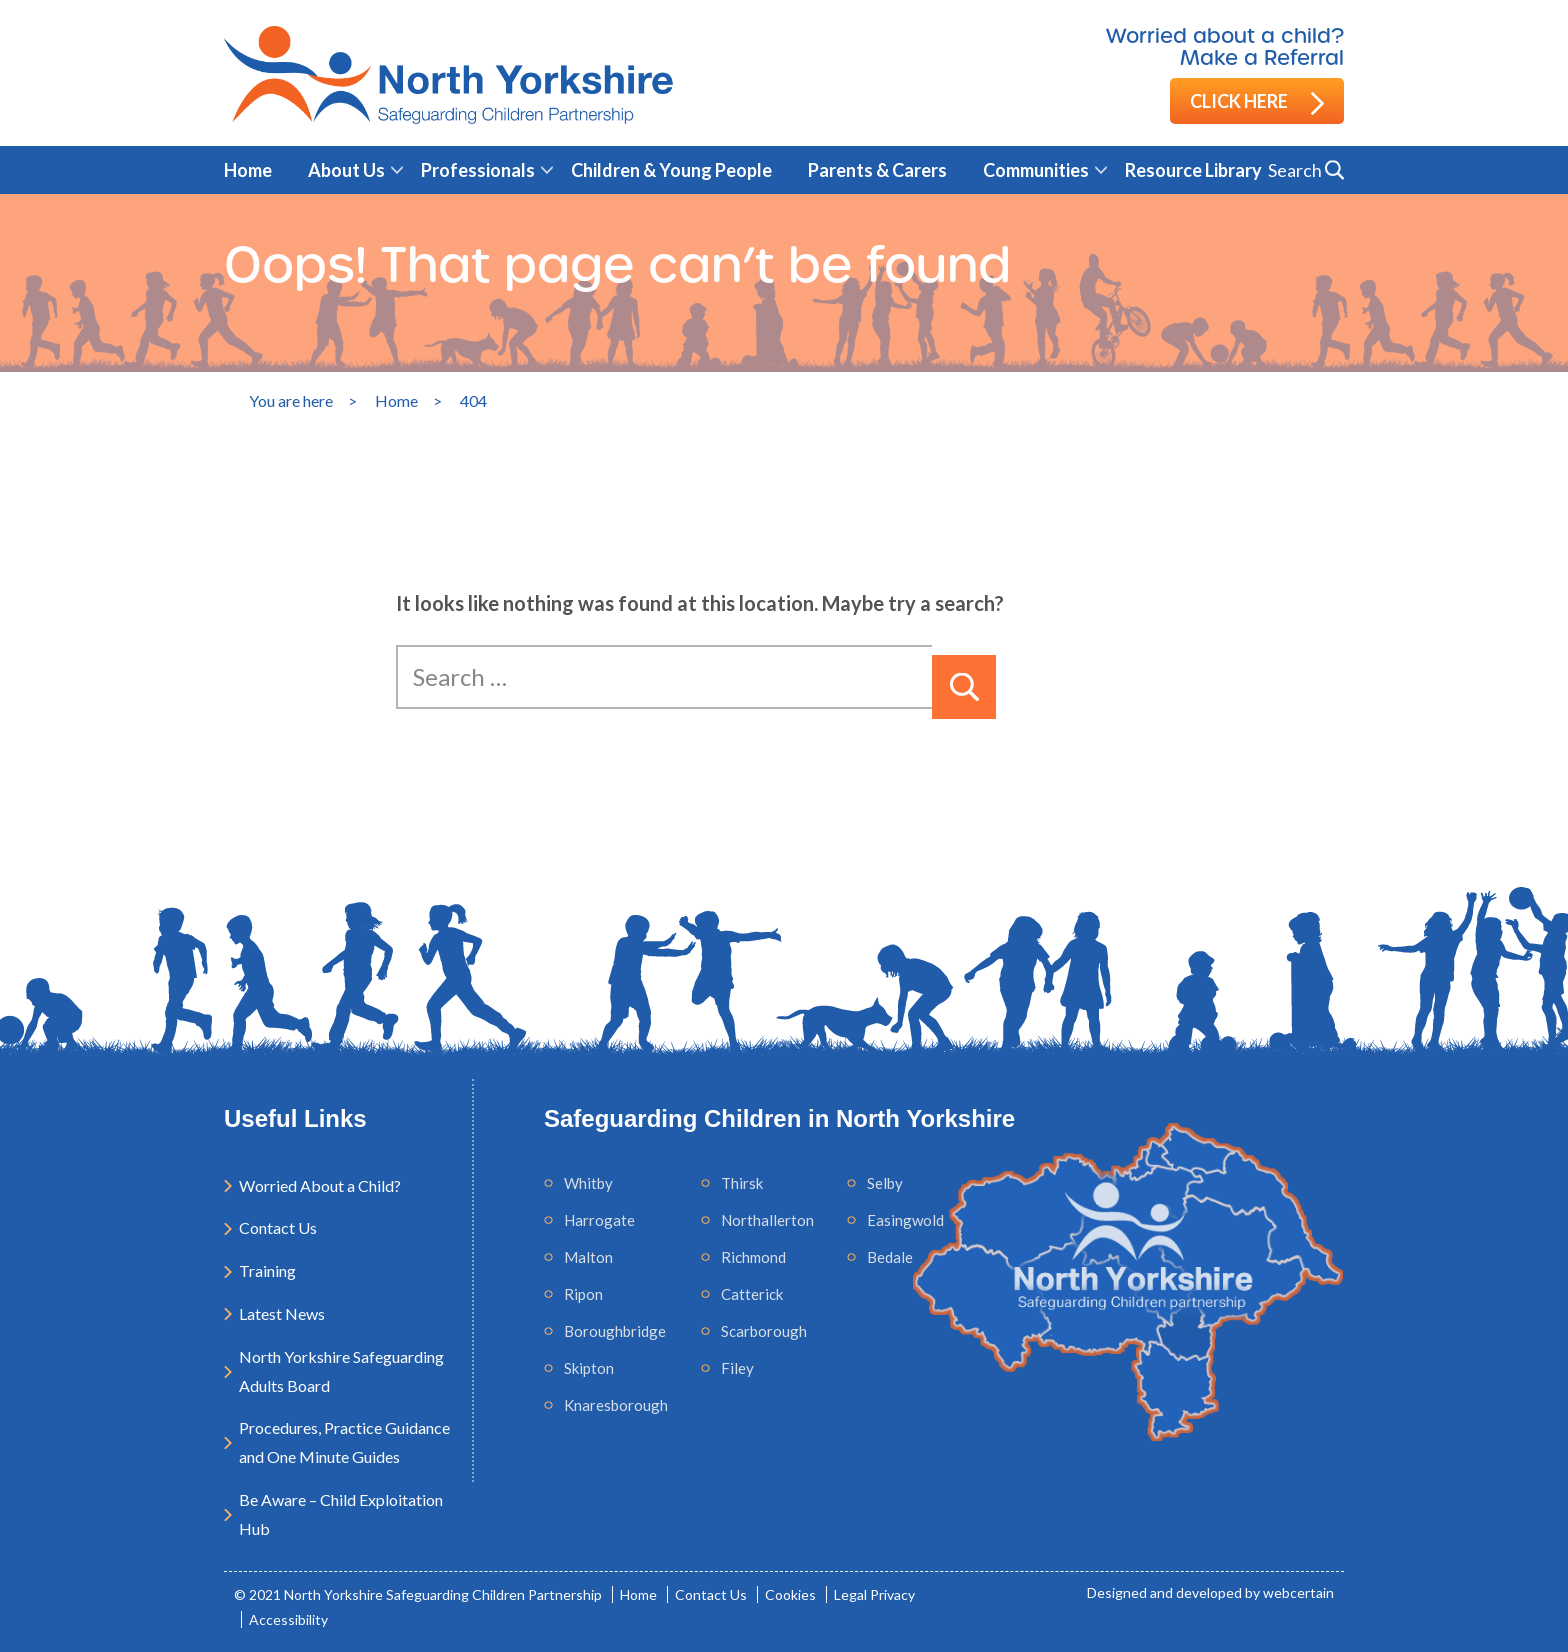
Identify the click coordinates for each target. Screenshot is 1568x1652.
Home (248, 170)
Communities (1036, 170)
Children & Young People (671, 170)
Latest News (282, 1313)
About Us (346, 170)
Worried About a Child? (320, 1185)
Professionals (478, 170)
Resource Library (1193, 170)
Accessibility (288, 1619)
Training (267, 1270)
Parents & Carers (877, 170)
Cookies (790, 1594)
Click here (1257, 102)
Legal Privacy (874, 1594)
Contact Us (278, 1227)
